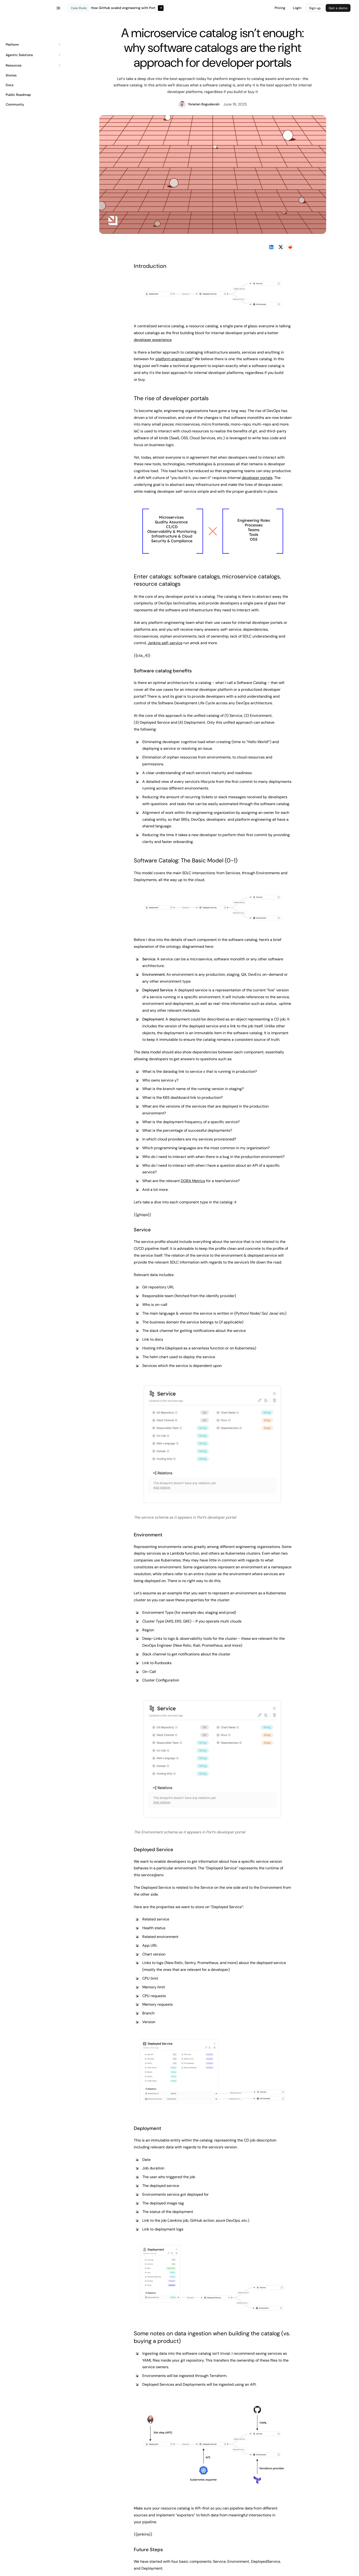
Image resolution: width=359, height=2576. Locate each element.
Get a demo (338, 8)
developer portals (257, 477)
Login (297, 8)
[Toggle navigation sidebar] (58, 8)
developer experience (153, 339)
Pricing (280, 8)
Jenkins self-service (165, 642)
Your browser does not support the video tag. (15, 8)
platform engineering (174, 358)
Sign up (315, 8)
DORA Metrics (193, 1180)
